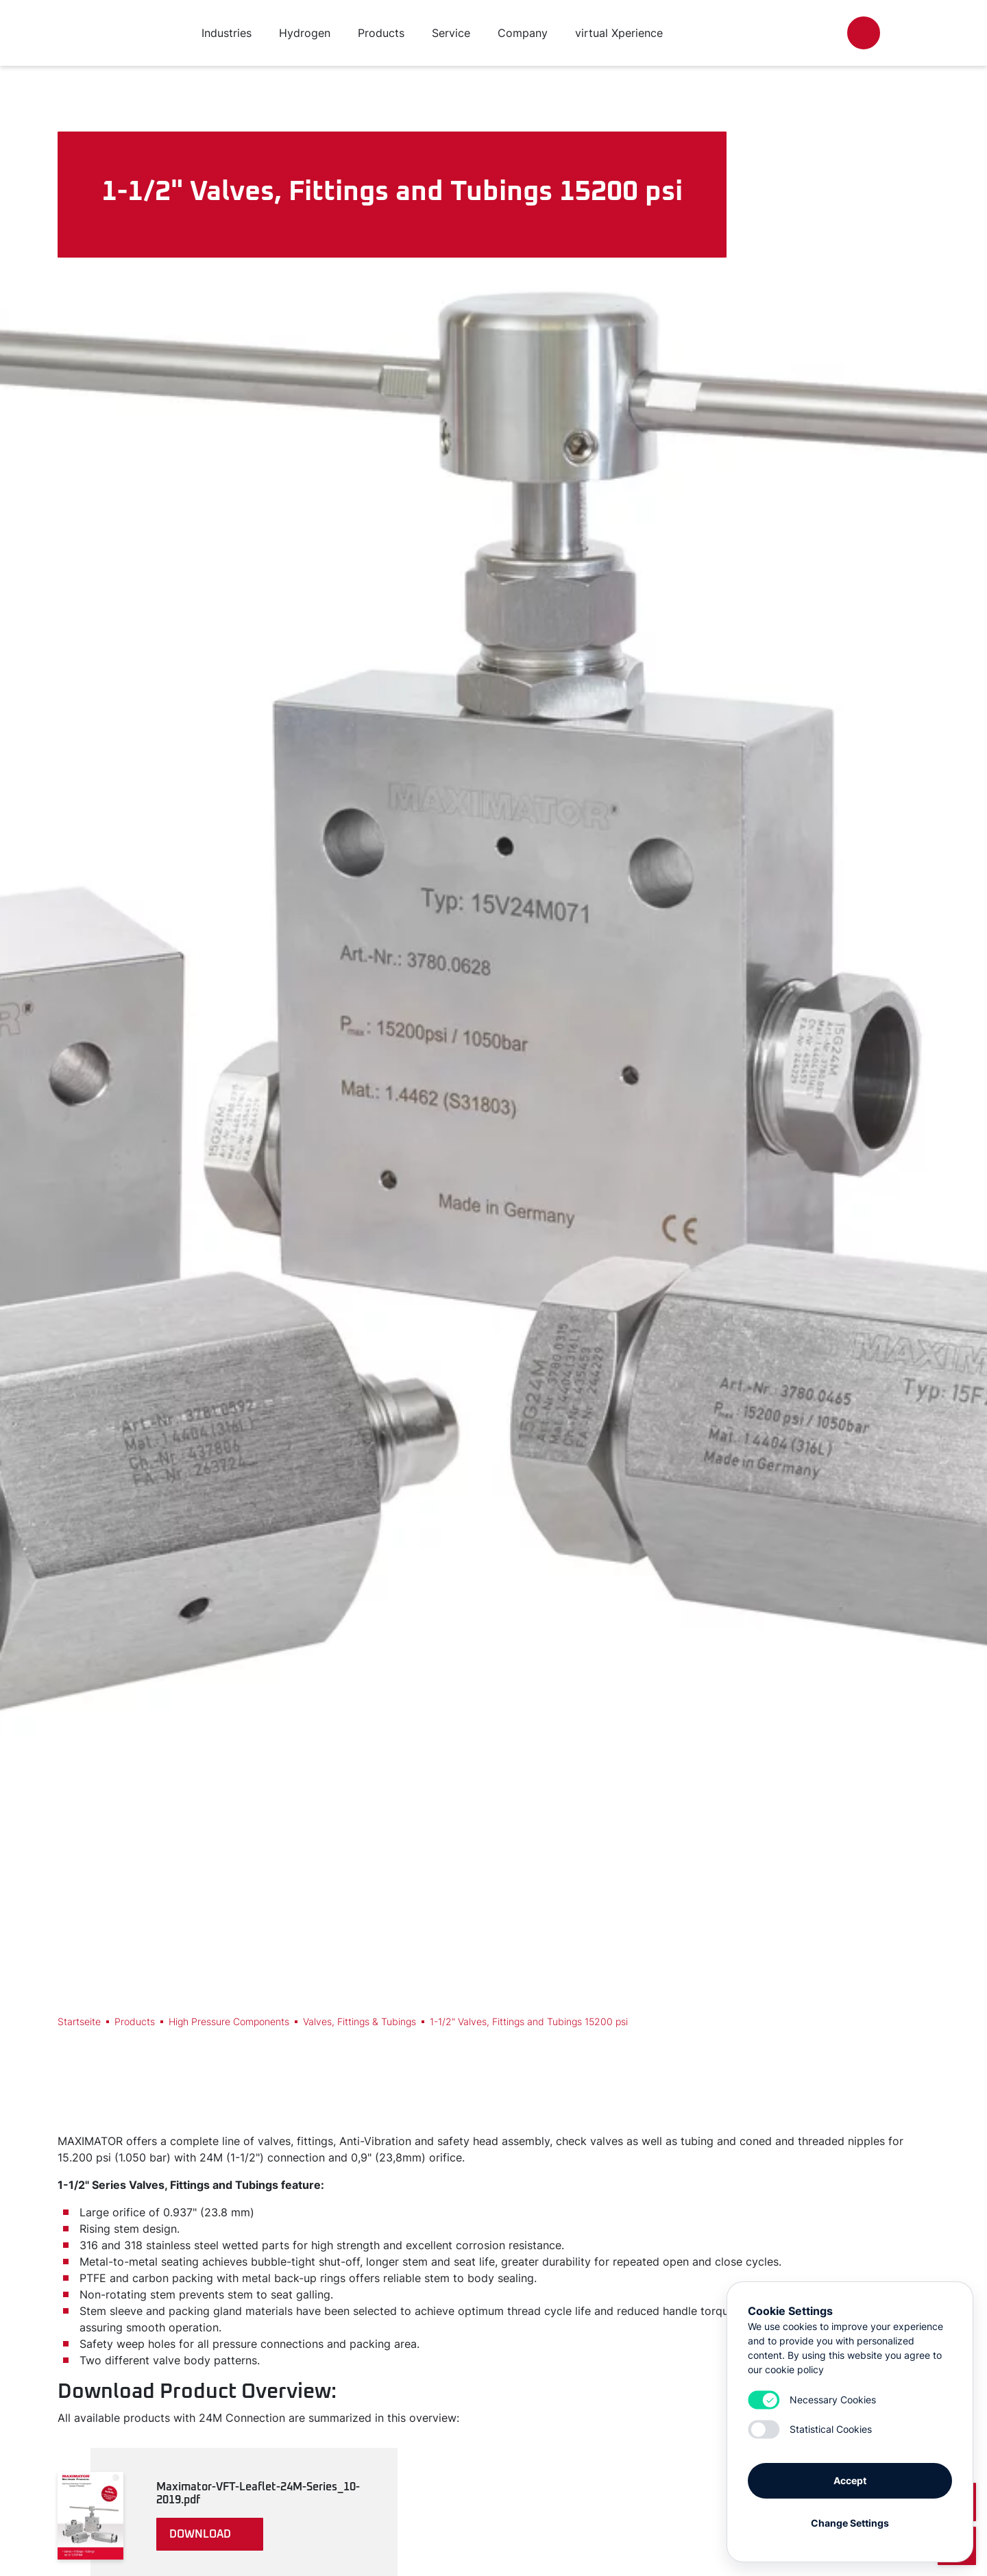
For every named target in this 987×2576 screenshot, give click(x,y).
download (200, 2534)
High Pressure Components (229, 2021)
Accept (849, 2480)
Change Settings (850, 2523)
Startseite (79, 2021)
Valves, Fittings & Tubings (359, 2021)
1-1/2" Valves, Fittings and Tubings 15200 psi (529, 2021)
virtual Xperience (619, 33)
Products (134, 2021)
